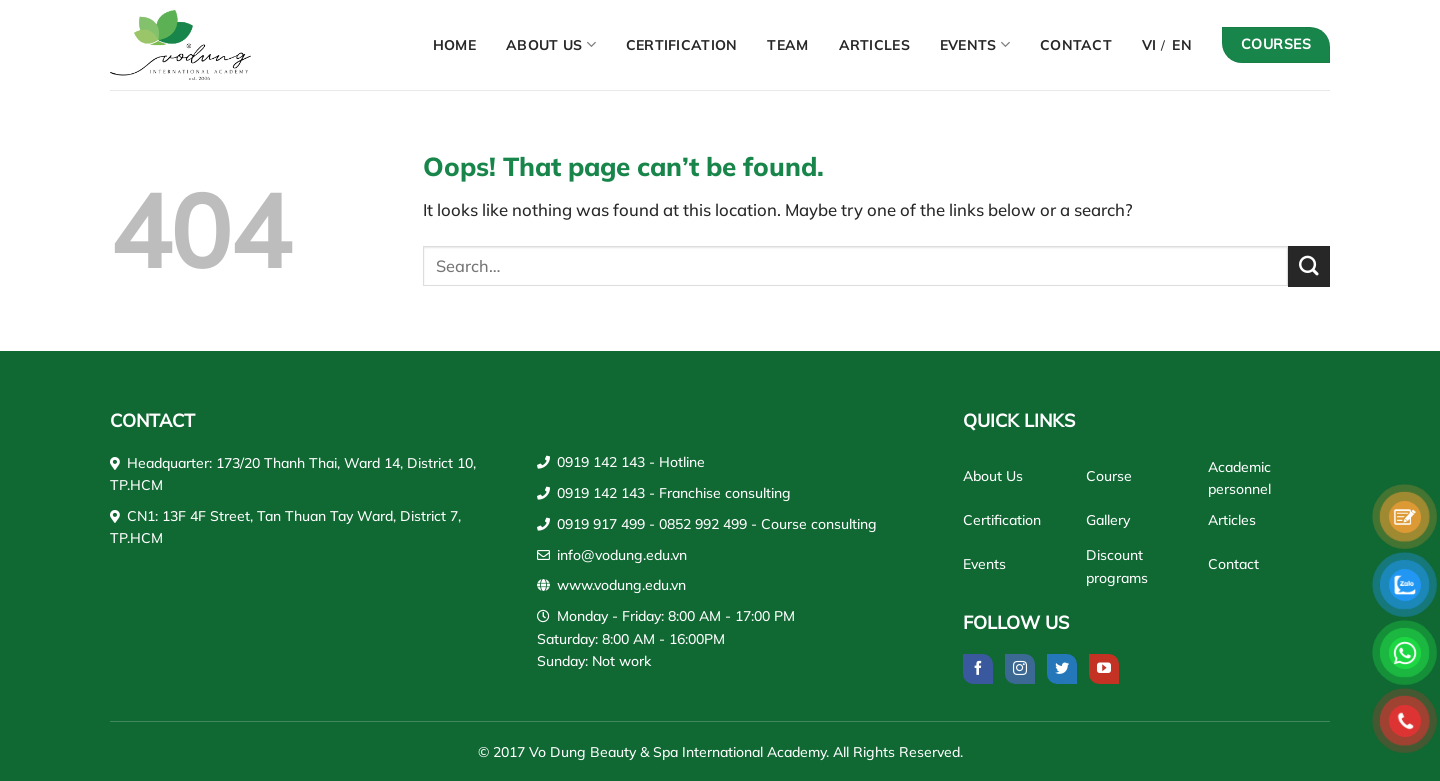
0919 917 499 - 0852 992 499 (652, 524)
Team (787, 45)
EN (1182, 45)
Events (975, 44)
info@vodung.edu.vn (622, 555)
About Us (551, 44)
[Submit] (1309, 266)
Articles (874, 45)
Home (454, 45)
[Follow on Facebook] (978, 669)
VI (1149, 45)
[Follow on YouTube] (1104, 669)
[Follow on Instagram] (1020, 669)
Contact (1076, 45)
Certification (682, 45)
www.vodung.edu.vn (621, 585)
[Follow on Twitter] (1062, 669)
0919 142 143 (601, 462)
